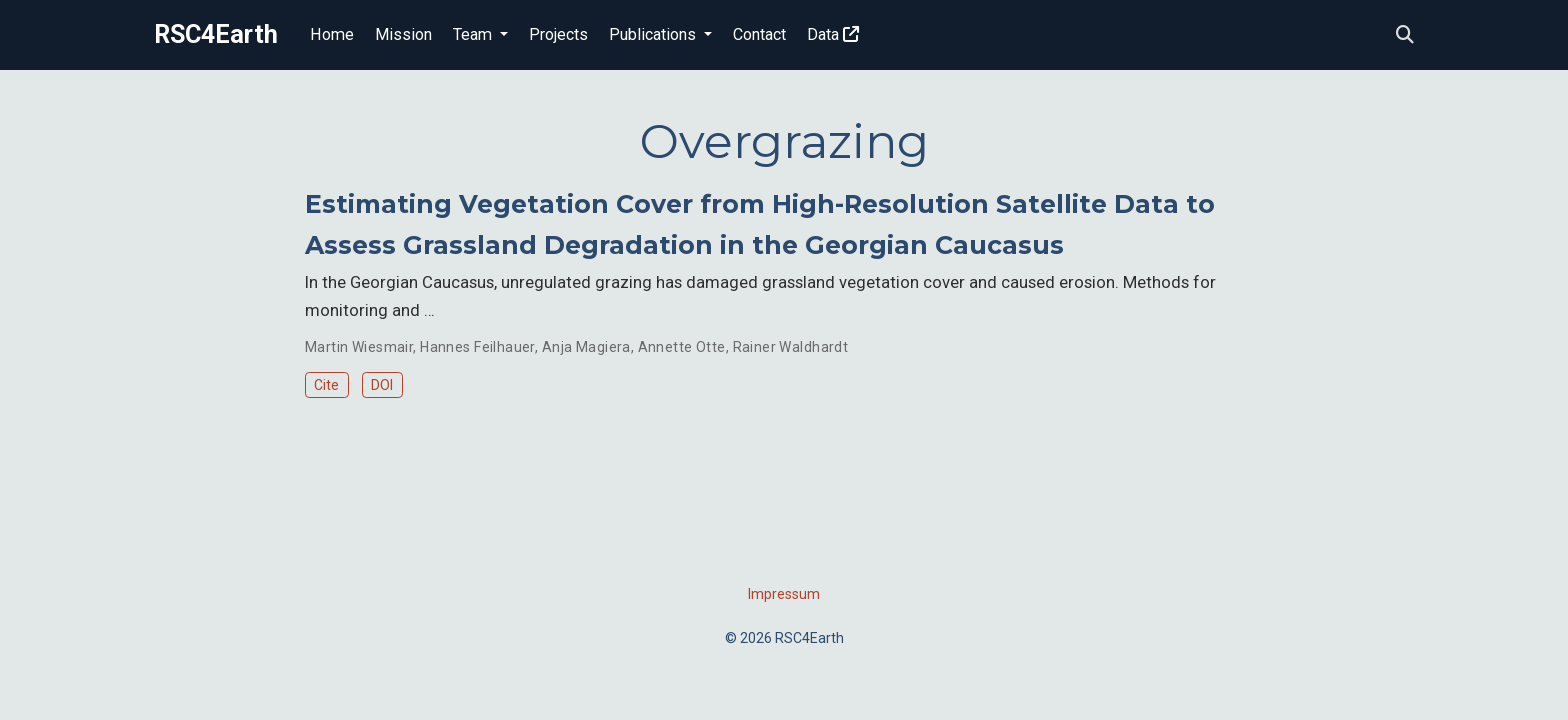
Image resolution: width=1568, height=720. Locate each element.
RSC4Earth (216, 34)
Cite (326, 385)
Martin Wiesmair (359, 347)
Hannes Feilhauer (477, 347)
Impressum (784, 594)
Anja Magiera (586, 347)
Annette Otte (682, 347)
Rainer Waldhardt (791, 347)
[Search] (1405, 35)
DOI (382, 385)
